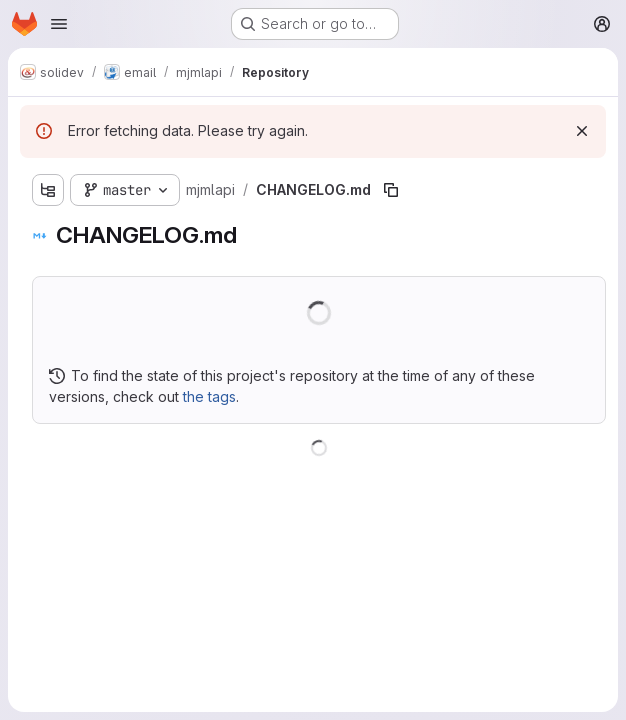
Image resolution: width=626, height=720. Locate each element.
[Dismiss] (582, 131)
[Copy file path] (391, 190)
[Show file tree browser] (48, 190)
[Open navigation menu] (59, 24)
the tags (209, 396)
